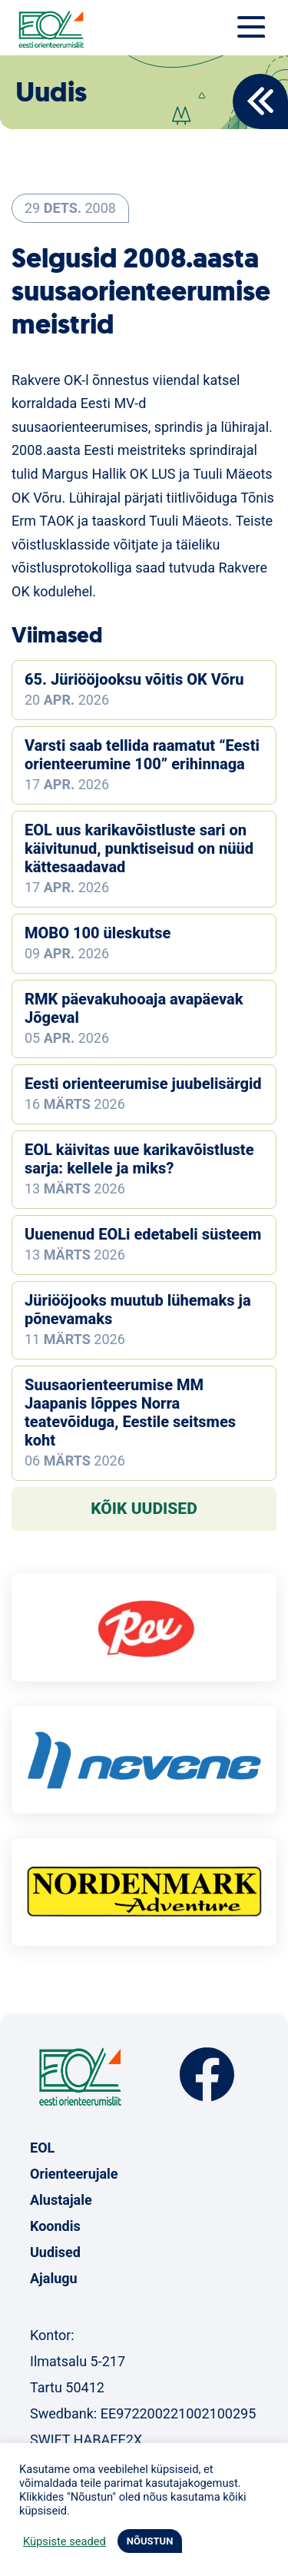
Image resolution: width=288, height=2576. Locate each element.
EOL (42, 2147)
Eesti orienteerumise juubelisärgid (143, 1083)
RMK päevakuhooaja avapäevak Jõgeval (134, 1008)
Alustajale (61, 2200)
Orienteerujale (74, 2174)
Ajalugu (54, 2278)
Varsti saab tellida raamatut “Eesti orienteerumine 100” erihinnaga (142, 754)
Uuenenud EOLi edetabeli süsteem (143, 1234)
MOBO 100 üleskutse (97, 933)
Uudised (55, 2252)
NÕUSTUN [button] (150, 2541)
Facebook (207, 2074)
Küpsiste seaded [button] (64, 2541)
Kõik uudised (144, 1508)
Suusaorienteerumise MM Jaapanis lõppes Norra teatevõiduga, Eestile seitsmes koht (130, 1412)
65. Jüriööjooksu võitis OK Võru (134, 679)
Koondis (55, 2226)
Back (260, 101)
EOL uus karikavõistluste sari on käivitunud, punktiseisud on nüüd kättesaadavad (139, 848)
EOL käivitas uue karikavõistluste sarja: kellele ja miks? (139, 1158)
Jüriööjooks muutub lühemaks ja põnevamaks (138, 1309)
